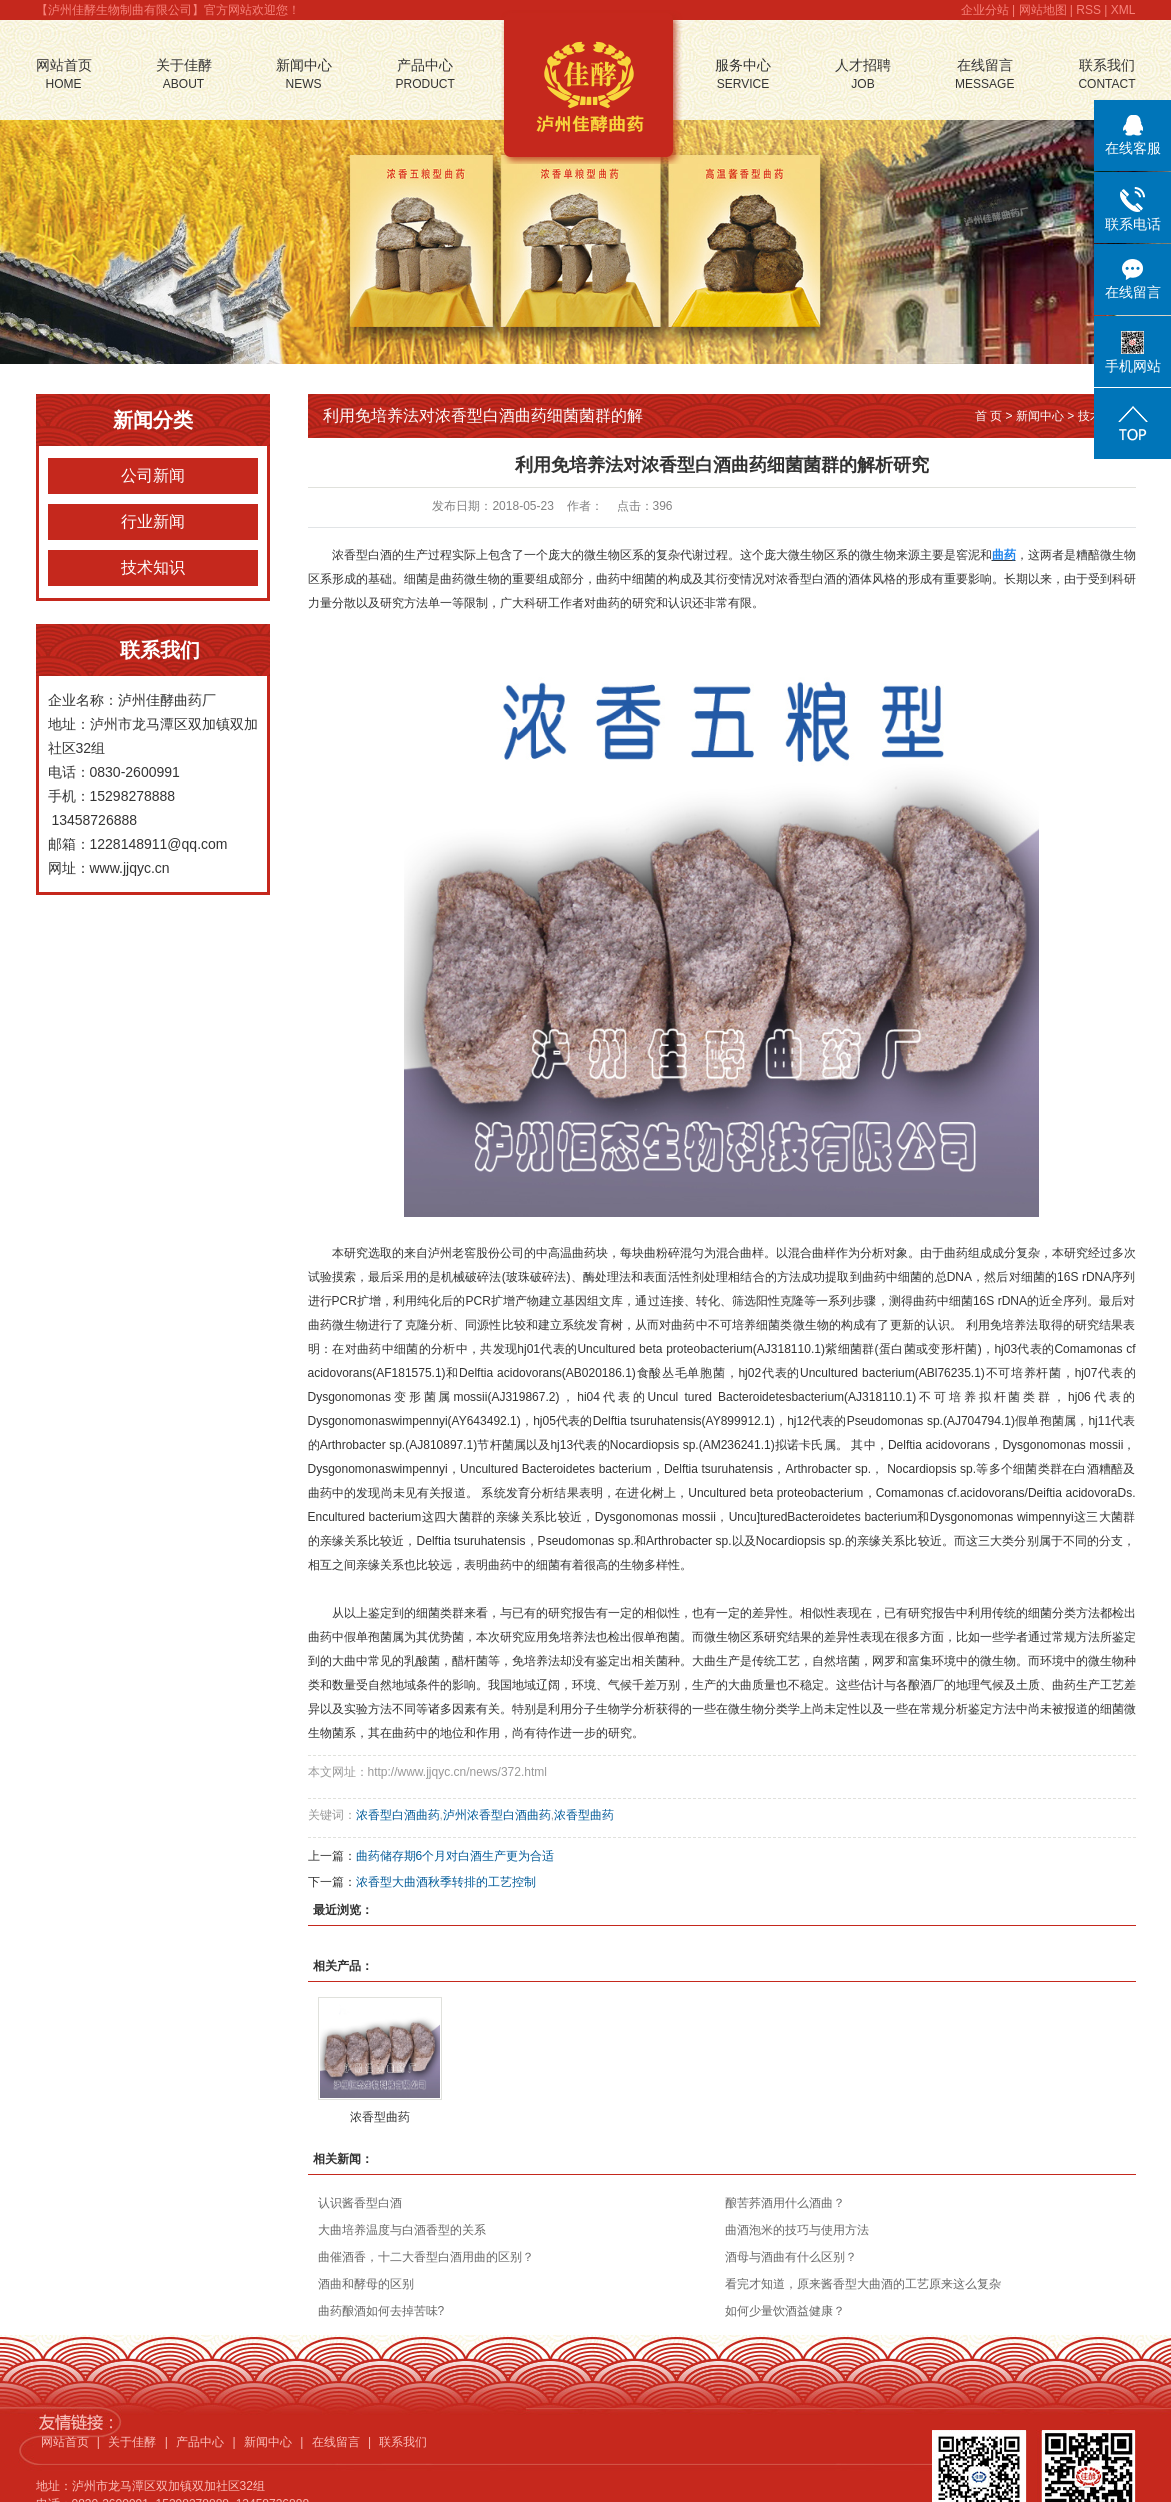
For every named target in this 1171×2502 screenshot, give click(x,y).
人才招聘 (863, 76)
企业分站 (985, 10)
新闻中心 (304, 76)
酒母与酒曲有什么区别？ (791, 2257)
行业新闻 (153, 521)
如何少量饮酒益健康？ (785, 2311)
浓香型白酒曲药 (398, 1815)
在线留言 (984, 76)
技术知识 (153, 567)
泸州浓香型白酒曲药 (497, 1815)
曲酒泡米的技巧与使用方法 (797, 2230)
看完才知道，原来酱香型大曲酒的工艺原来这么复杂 (863, 2284)
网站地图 (1043, 10)
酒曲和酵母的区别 (366, 2284)
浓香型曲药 (584, 1815)
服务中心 (743, 76)
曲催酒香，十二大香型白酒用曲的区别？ (426, 2257)
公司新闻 (153, 475)
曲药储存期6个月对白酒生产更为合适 (455, 1856)
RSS (1088, 10)
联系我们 (1106, 76)
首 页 (988, 416)
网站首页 (64, 76)
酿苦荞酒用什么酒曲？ (785, 2203)
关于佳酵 (184, 76)
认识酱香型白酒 (360, 2203)
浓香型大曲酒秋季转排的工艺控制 (446, 1882)
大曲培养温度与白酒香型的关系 (402, 2230)
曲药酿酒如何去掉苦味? (381, 2311)
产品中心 (425, 76)
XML (1123, 10)
